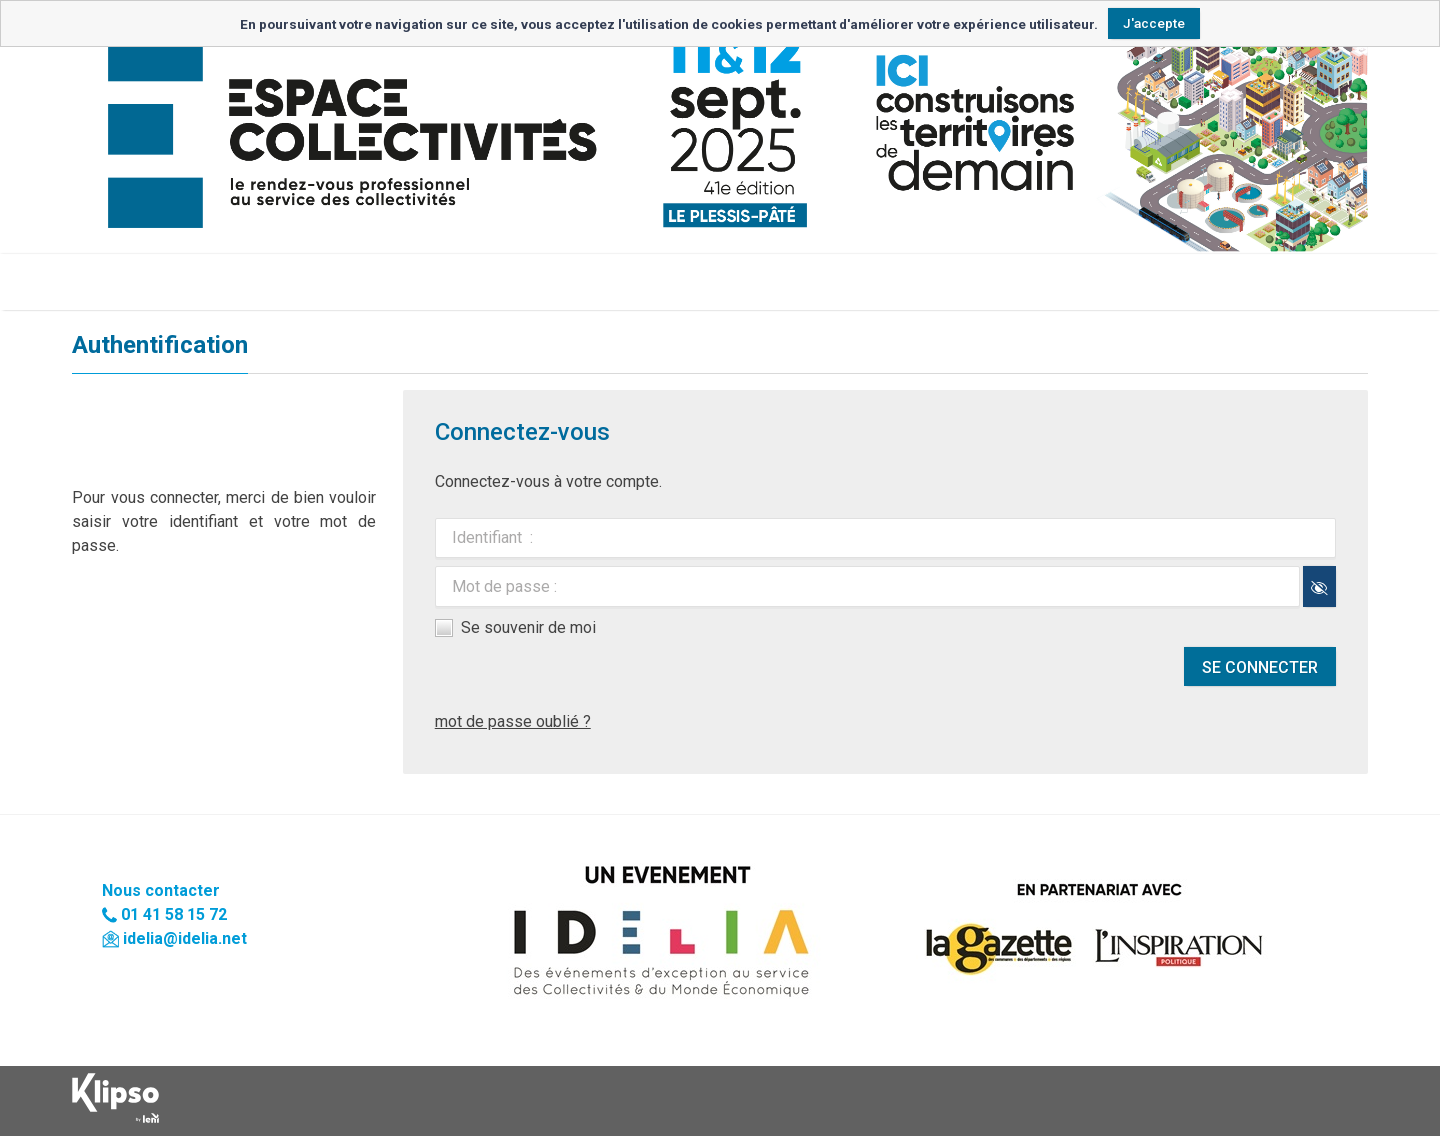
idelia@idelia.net (185, 938)
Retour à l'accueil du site (163, 281)
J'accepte (1154, 23)
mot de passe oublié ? (513, 721)
